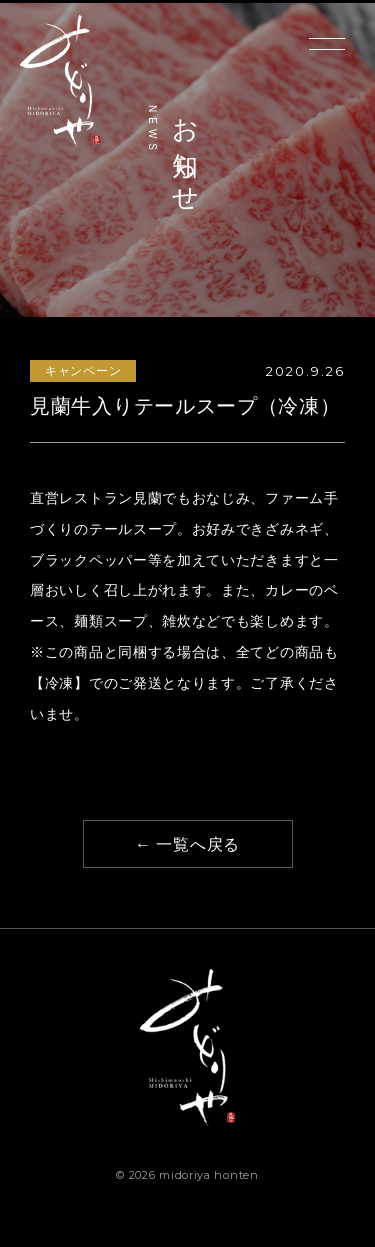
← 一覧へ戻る (187, 844)
